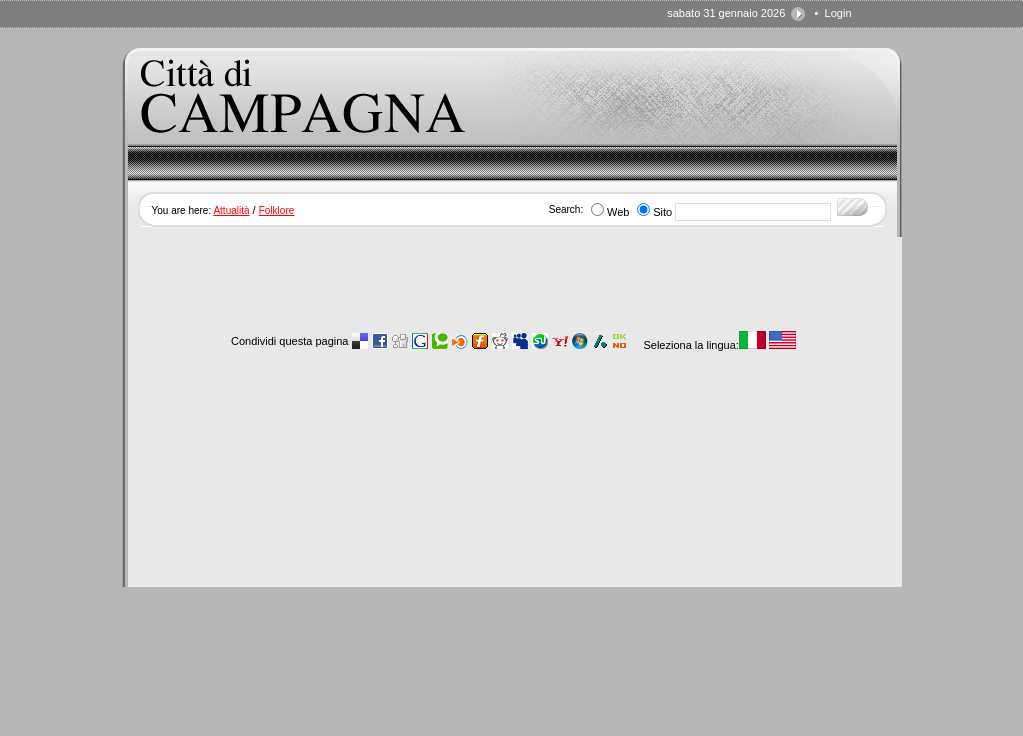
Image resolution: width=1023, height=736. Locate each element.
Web (618, 212)
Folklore (277, 210)
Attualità (231, 210)
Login (838, 13)
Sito (662, 212)
